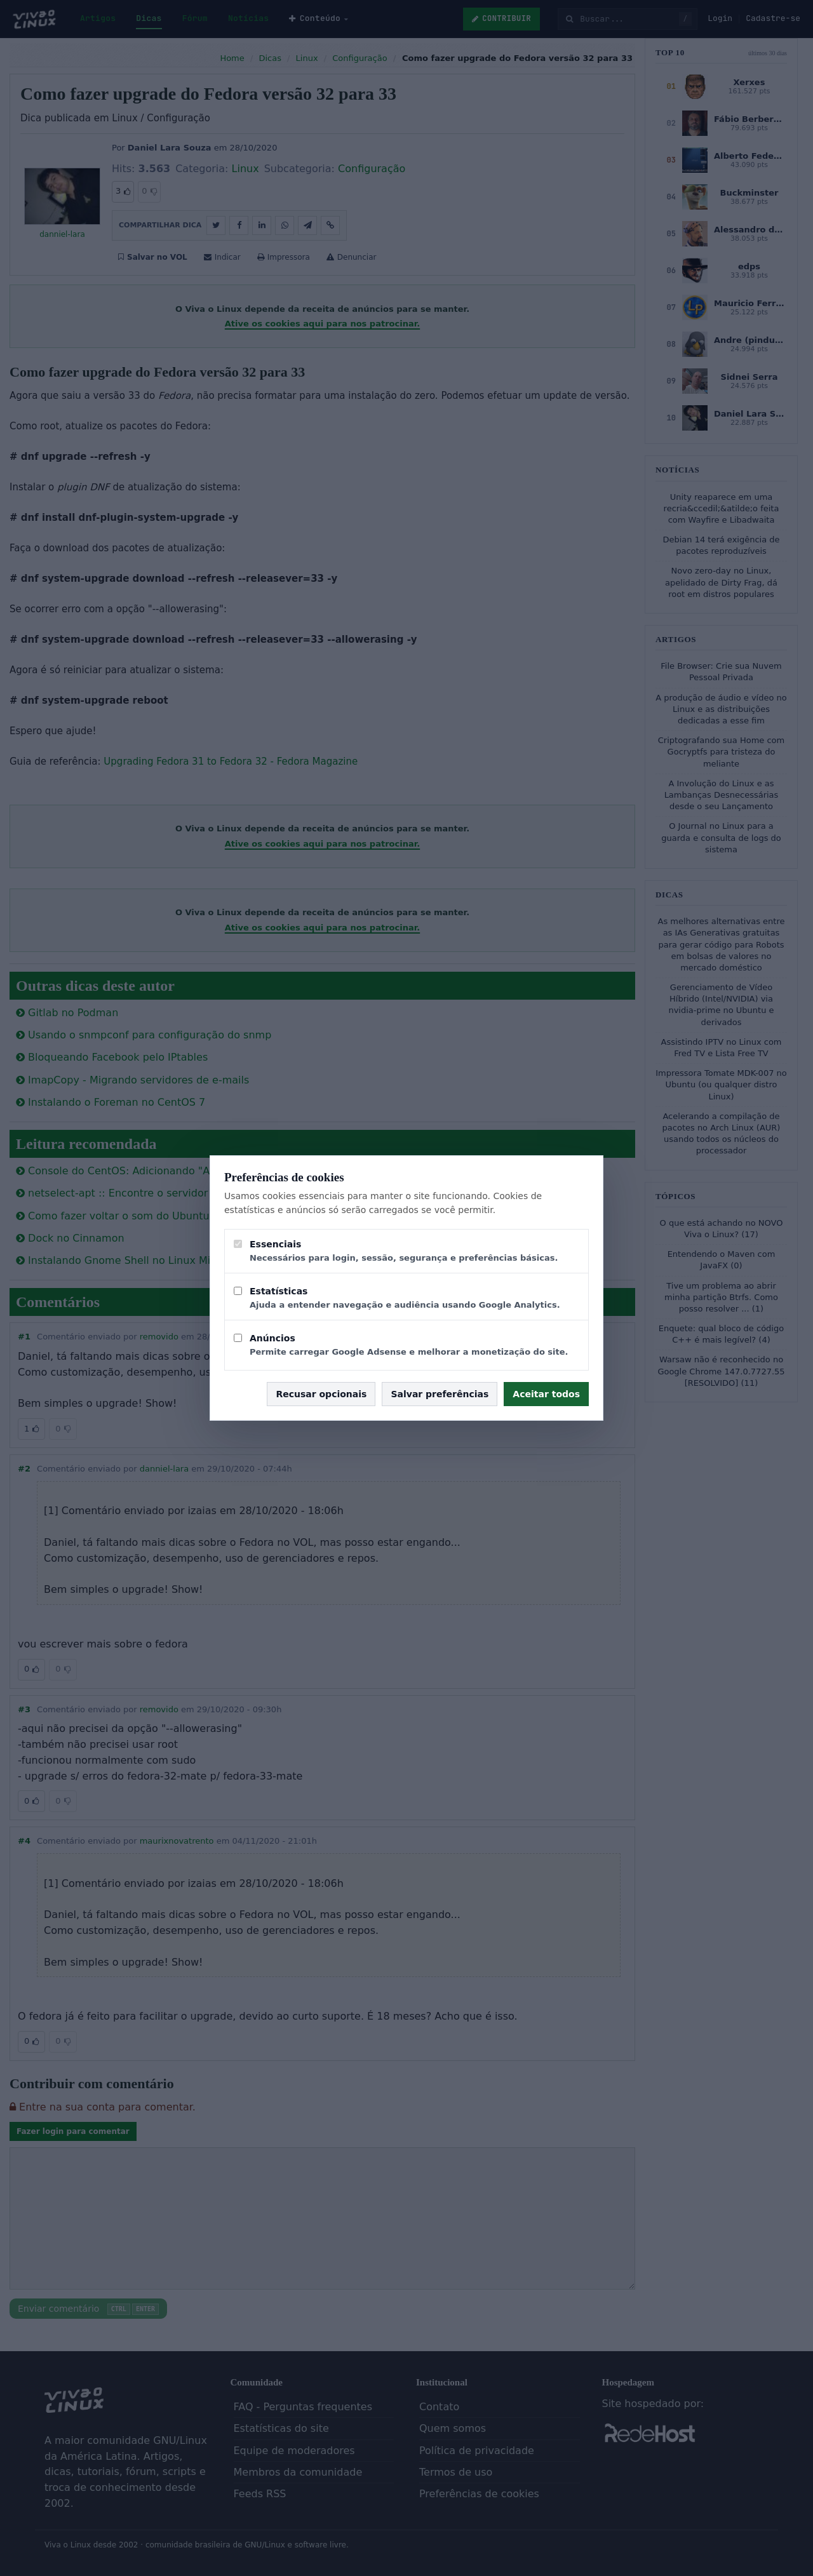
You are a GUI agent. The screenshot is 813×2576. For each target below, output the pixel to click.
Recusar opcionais (321, 1394)
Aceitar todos (546, 1394)
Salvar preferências (439, 1394)
